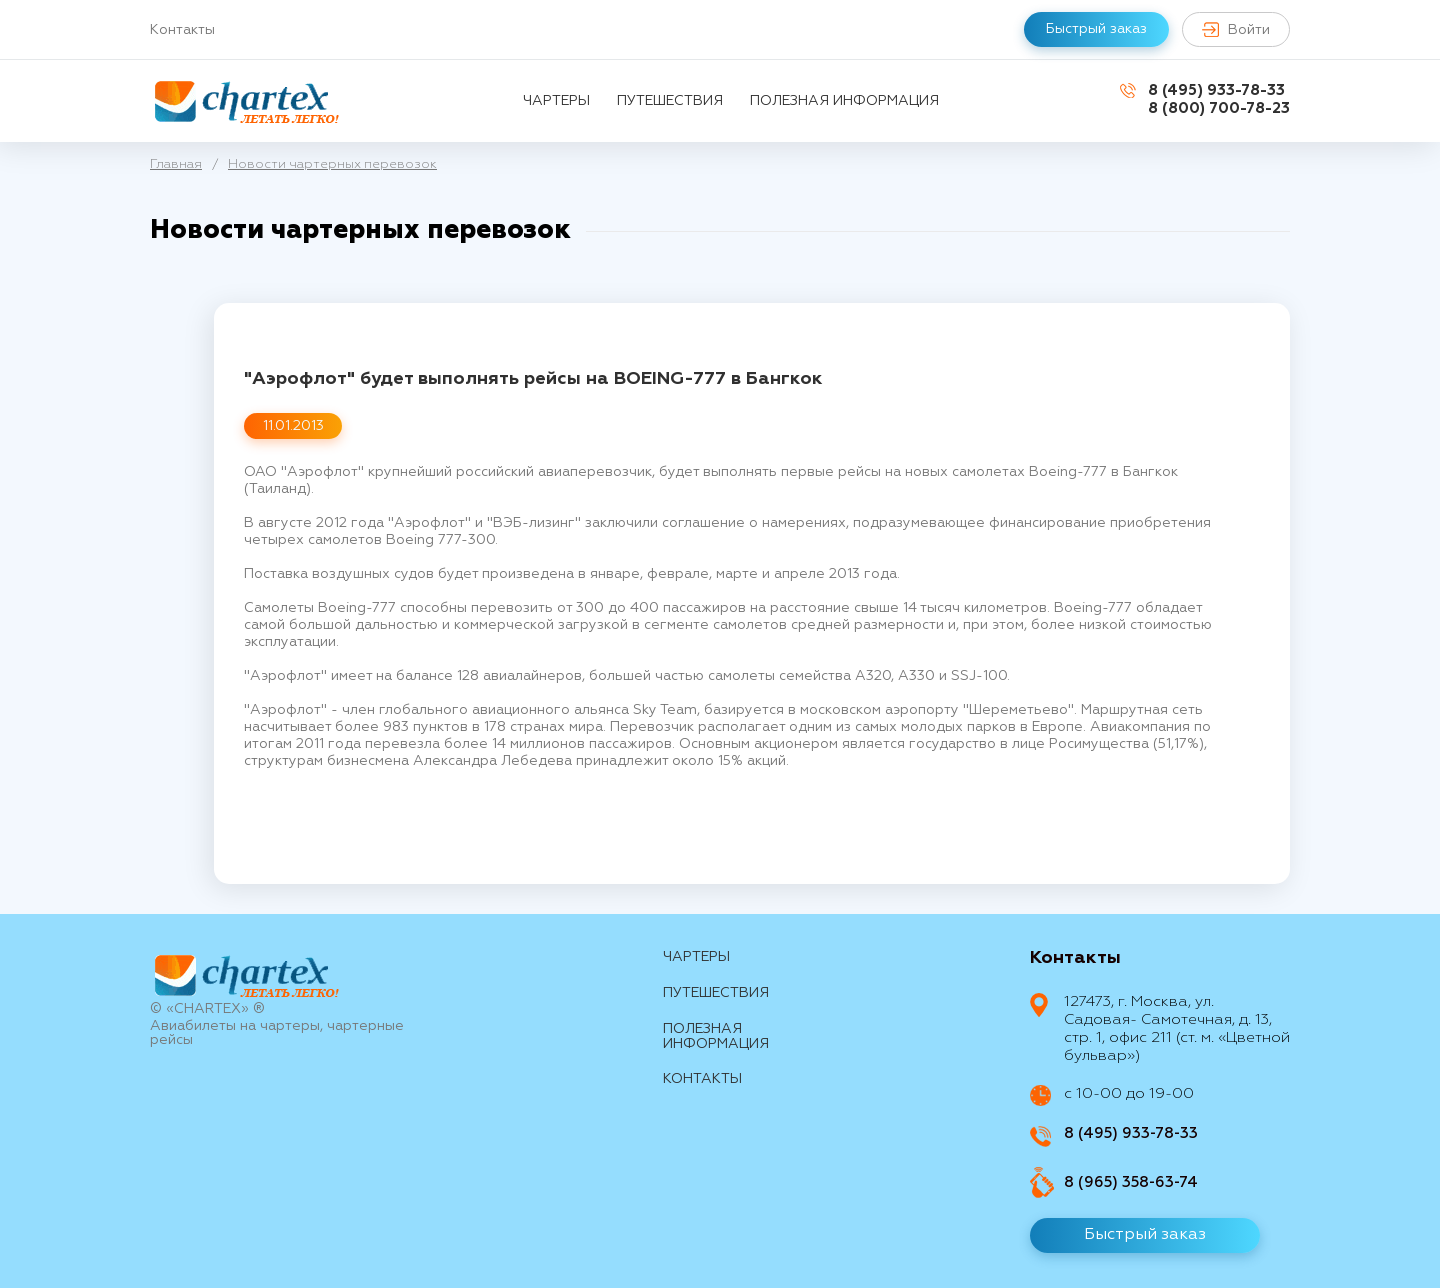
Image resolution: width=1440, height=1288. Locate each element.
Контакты (182, 30)
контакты (702, 1079)
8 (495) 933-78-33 (1216, 90)
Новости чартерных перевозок (332, 164)
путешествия (670, 101)
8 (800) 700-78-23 (1219, 108)
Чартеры (556, 101)
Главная (176, 164)
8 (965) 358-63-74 (1131, 1182)
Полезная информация (844, 101)
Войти (1236, 29)
